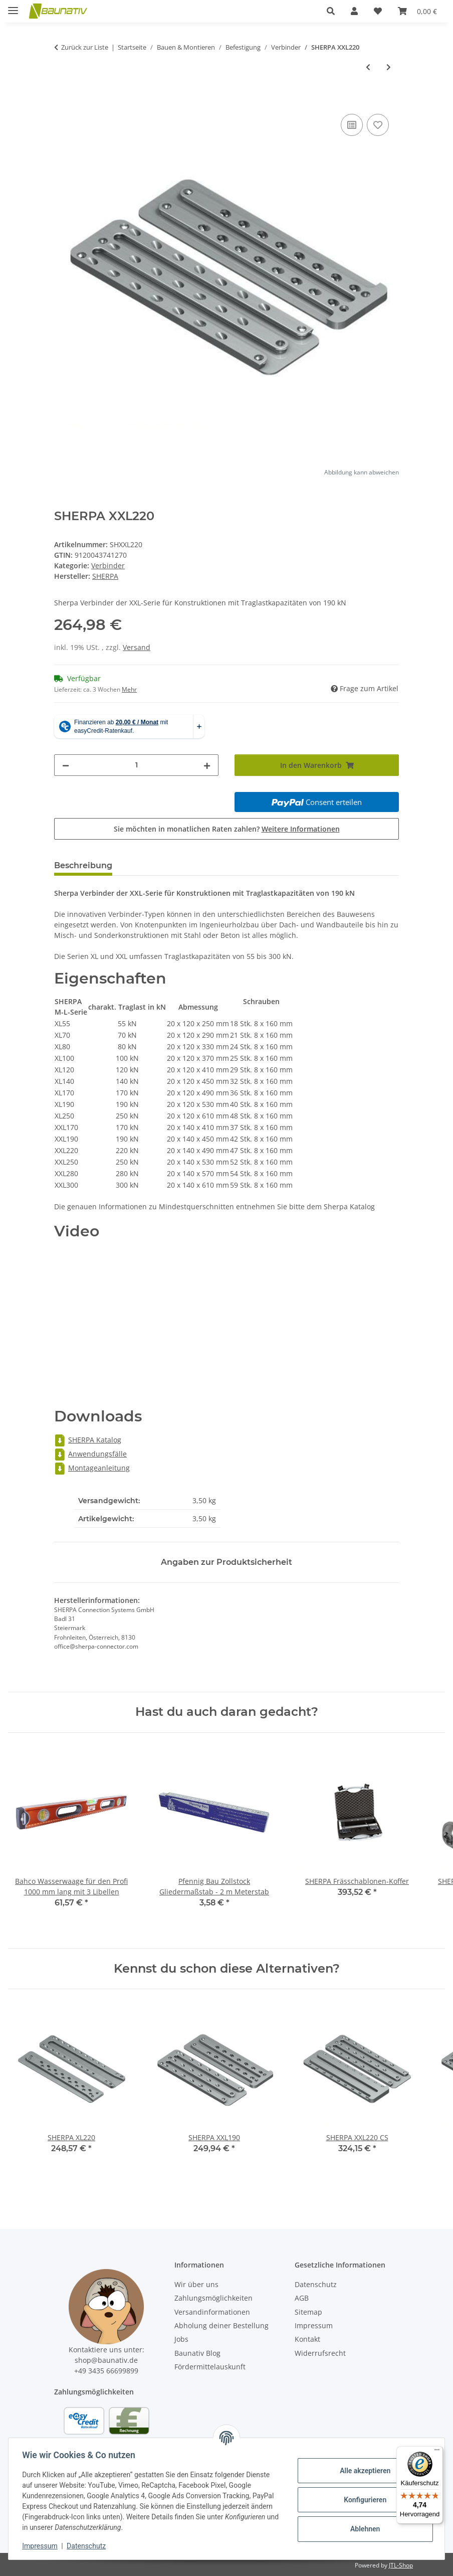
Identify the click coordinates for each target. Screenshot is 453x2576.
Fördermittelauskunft (210, 2366)
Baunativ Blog (197, 2353)
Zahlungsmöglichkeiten (213, 2298)
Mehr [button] (129, 689)
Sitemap (308, 2312)
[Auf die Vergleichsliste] (352, 125)
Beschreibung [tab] (83, 865)
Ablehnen (362, 2529)
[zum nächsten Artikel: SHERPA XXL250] (388, 67)
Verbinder (108, 565)
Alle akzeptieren (362, 2471)
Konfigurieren (362, 2500)
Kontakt (307, 2339)
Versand (136, 647)
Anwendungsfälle (90, 1454)
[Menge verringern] (66, 765)
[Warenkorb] (417, 11)
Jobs (181, 2339)
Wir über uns (196, 2284)
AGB (302, 2298)
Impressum (42, 2546)
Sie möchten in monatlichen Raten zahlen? (227, 829)
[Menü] (437, 2452)
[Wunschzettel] (378, 11)
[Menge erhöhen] (207, 765)
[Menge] (136, 765)
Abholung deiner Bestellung (221, 2325)
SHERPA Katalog (87, 1439)
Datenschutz (88, 2546)
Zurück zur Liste (84, 47)
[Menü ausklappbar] (13, 6)
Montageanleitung (92, 1468)
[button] (331, 11)
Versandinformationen (212, 2312)
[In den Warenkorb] (62, 100)
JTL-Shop (401, 2565)
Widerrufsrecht (320, 2353)
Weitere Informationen (301, 829)
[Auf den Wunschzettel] (378, 125)
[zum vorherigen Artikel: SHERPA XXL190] (368, 67)
